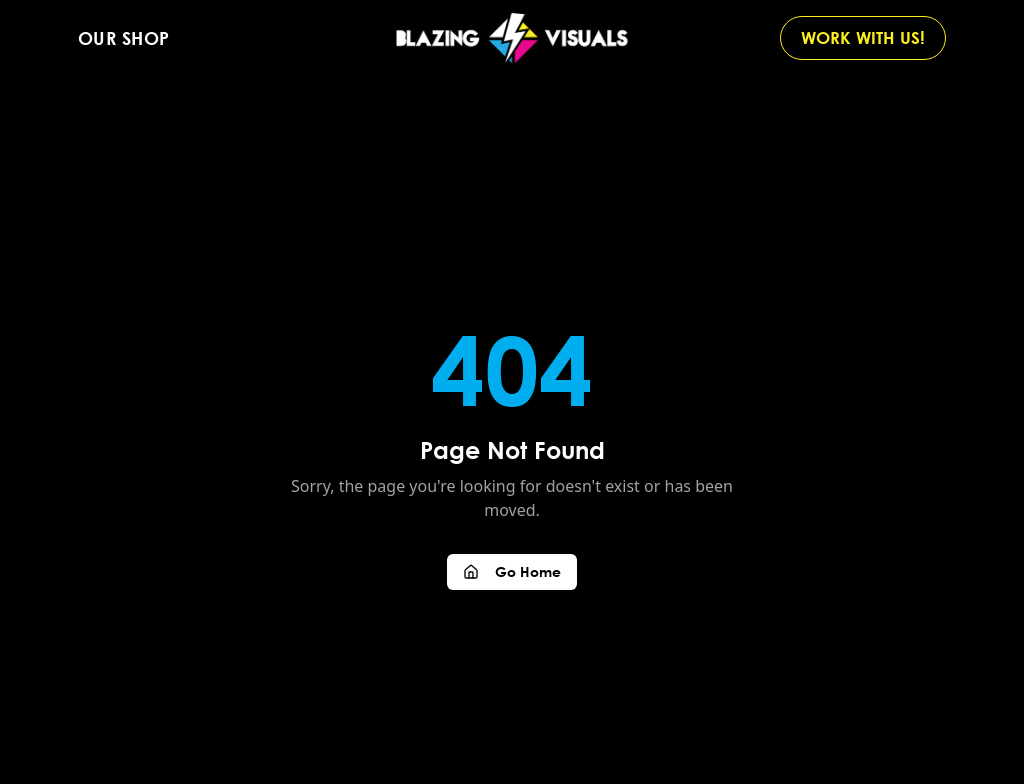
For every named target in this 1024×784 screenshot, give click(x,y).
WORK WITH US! (863, 37)
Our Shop (124, 38)
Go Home (512, 571)
